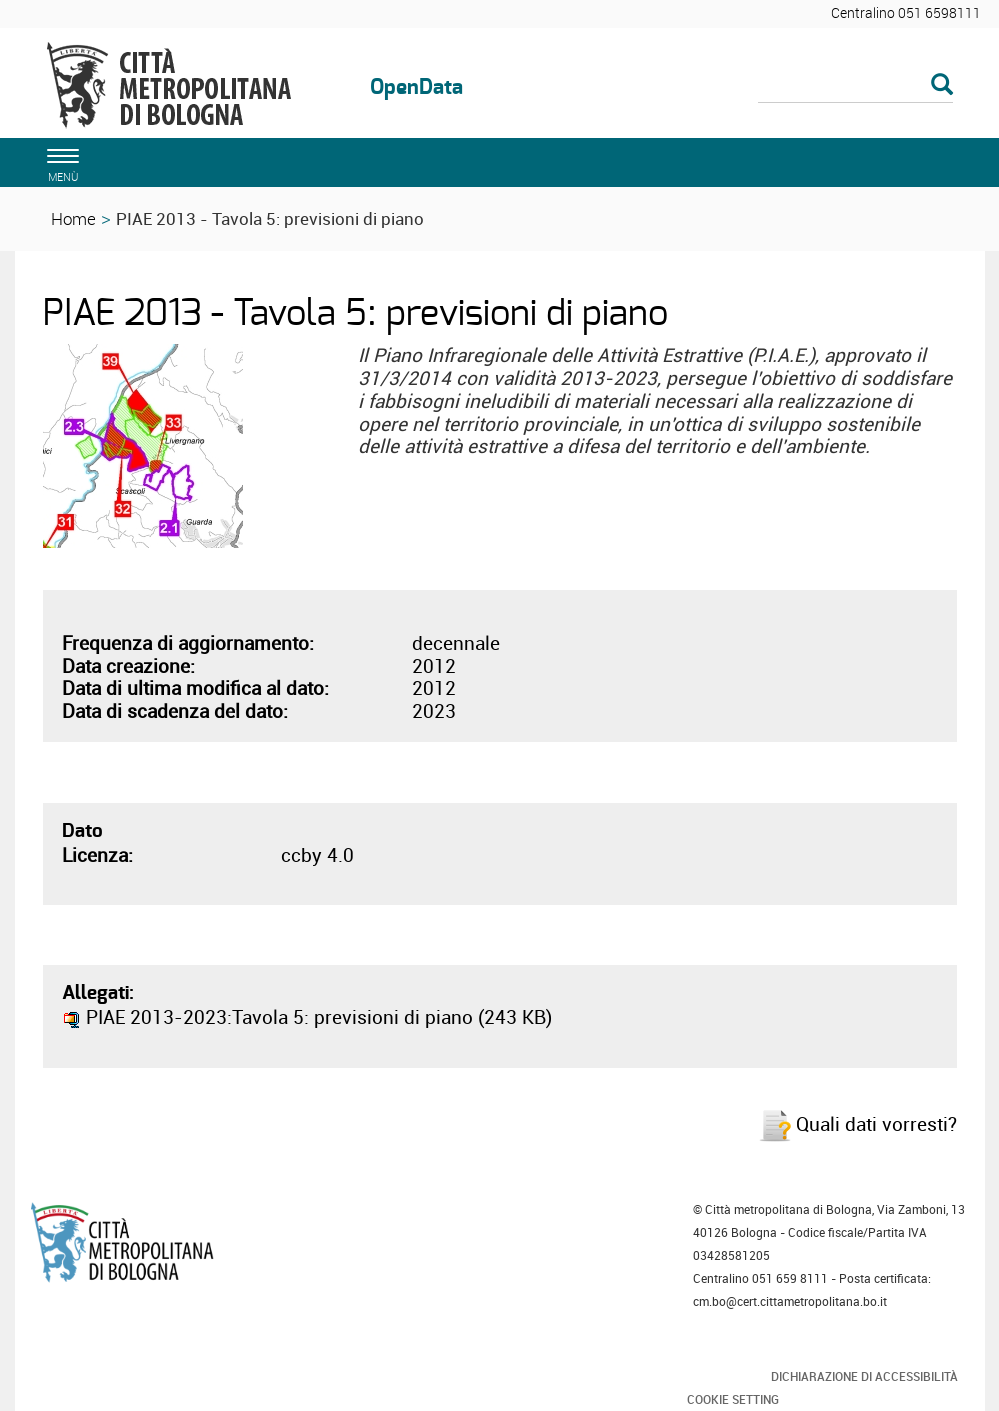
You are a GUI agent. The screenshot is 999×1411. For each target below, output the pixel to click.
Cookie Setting (733, 1399)
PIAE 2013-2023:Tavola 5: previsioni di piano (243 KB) (307, 1017)
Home (73, 218)
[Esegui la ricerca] (942, 85)
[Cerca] (855, 86)
